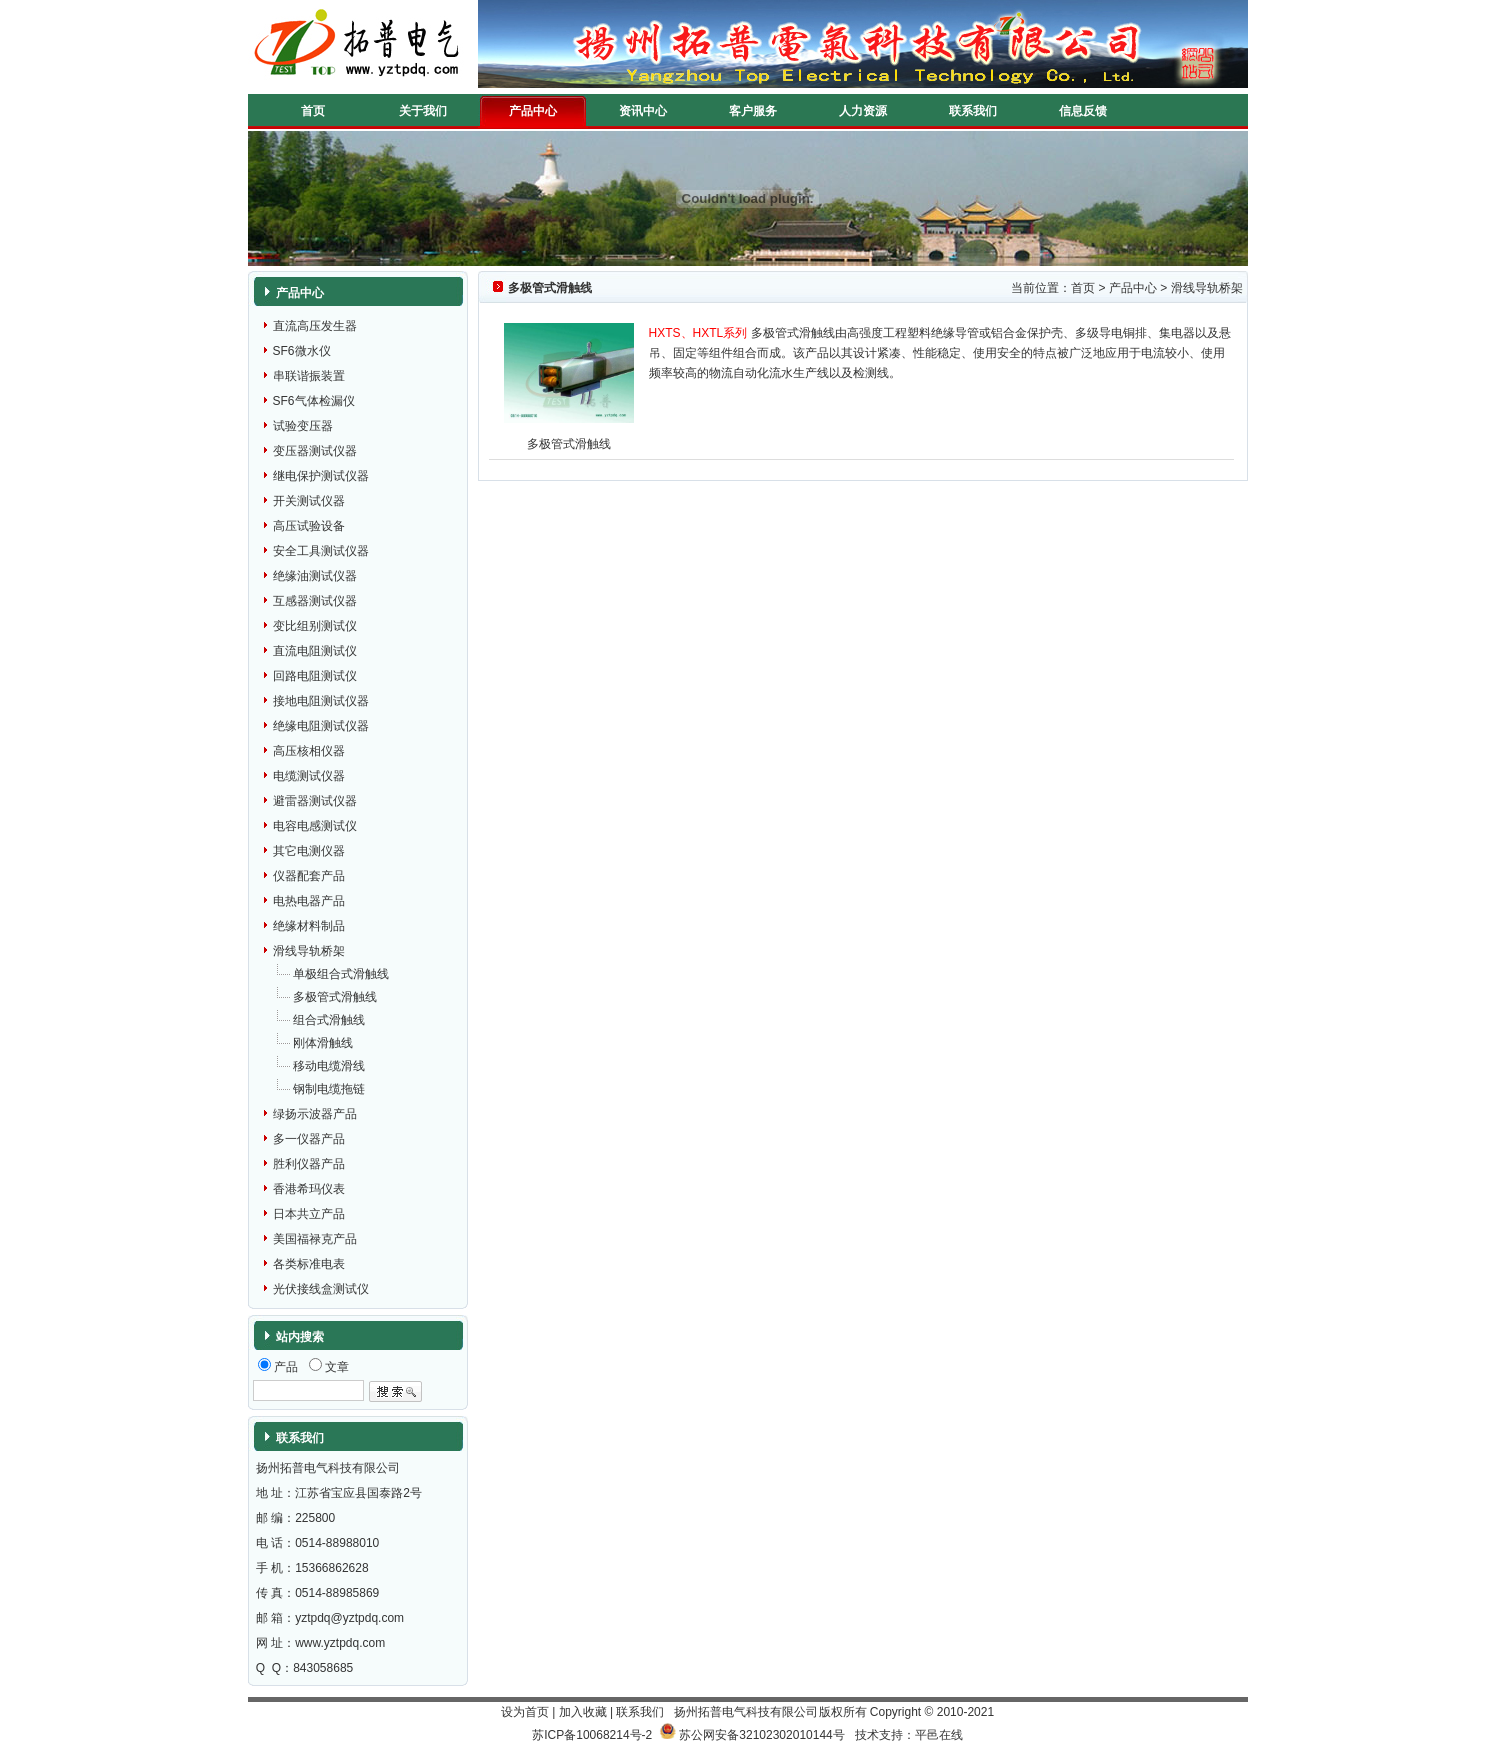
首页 (313, 111)
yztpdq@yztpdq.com (349, 1618)
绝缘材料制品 (309, 926)
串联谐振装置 (309, 376)
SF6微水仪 (302, 351)
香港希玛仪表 (309, 1189)
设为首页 (525, 1712)
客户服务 (753, 111)
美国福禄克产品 (315, 1239)
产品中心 (533, 111)
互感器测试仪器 (315, 601)
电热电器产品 (309, 901)
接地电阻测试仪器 (321, 701)
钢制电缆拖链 (329, 1089)
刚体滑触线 (323, 1043)
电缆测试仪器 (309, 776)
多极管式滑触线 (335, 997)
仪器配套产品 (309, 876)
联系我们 (973, 111)
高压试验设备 (309, 526)
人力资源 (863, 111)
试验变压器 (303, 426)
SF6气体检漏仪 (314, 401)
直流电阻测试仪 (315, 651)
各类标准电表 (309, 1264)
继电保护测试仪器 (321, 476)
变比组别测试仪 (315, 626)
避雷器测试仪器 (315, 801)
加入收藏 (583, 1712)
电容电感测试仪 (315, 826)
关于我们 (423, 111)
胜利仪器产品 (309, 1164)
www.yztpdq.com (340, 1643)
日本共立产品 (309, 1214)
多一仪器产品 (309, 1139)
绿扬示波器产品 (315, 1114)
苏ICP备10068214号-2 (592, 1735)
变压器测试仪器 (315, 451)
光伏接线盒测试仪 (321, 1289)
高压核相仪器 (309, 751)
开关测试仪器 (309, 501)
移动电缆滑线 (329, 1066)
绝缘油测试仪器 (315, 576)
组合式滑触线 (329, 1020)
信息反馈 (1083, 111)
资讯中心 (643, 111)
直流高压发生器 (315, 326)
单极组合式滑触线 (341, 974)
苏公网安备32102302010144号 (761, 1735)
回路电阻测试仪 (315, 676)
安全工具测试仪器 (321, 551)
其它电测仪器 (309, 851)
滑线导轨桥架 (309, 951)
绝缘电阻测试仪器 (321, 726)
